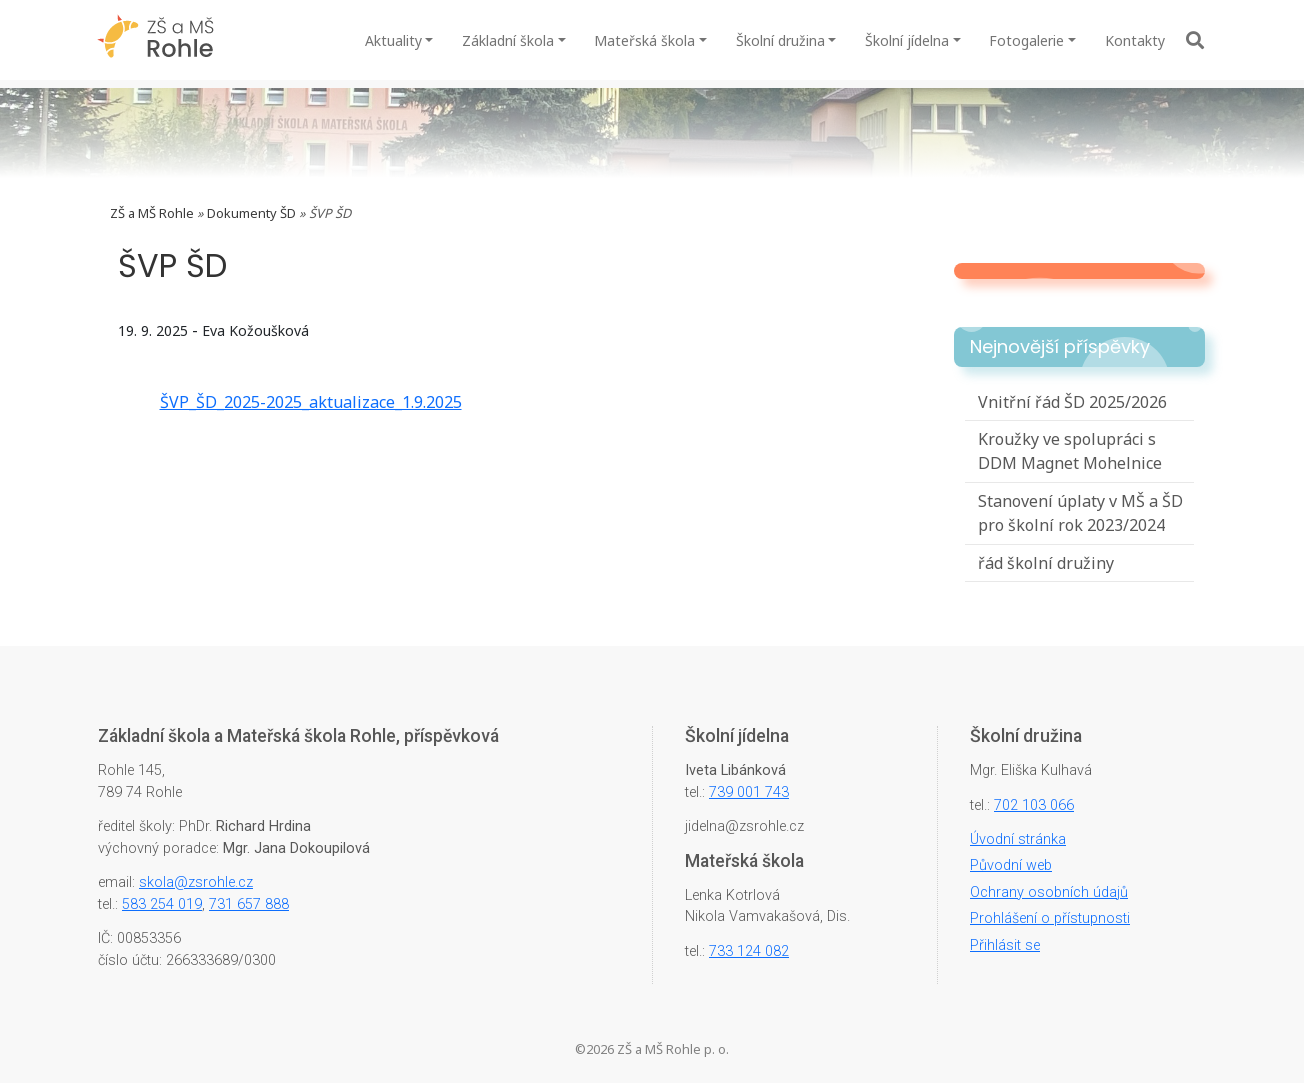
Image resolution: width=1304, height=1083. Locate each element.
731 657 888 (249, 904)
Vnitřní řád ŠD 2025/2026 (1072, 402)
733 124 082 (749, 951)
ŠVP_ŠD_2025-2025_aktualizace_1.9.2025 (311, 402)
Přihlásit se (1005, 945)
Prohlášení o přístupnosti (1050, 918)
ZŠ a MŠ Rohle (152, 213)
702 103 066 (1034, 805)
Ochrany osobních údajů (1049, 892)
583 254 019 (162, 904)
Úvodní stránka (1018, 839)
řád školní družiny (1046, 563)
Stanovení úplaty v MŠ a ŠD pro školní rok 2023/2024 (1080, 513)
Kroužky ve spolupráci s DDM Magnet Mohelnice (1070, 451)
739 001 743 (749, 792)
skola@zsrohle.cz (196, 882)
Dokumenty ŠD (251, 213)
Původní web (1011, 865)
